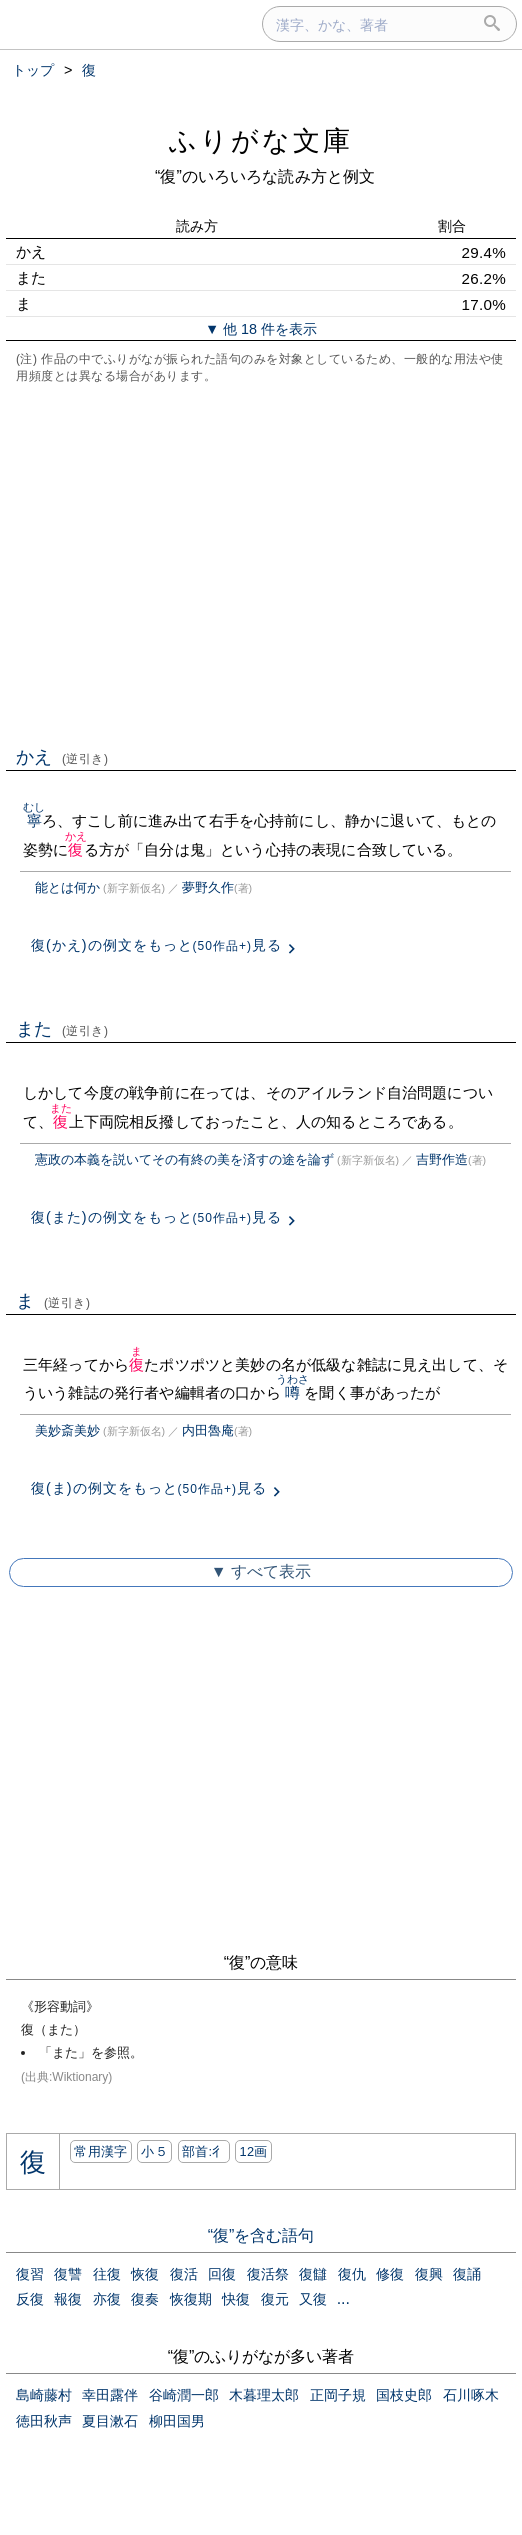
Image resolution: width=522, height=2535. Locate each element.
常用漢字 (100, 2151)
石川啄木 (471, 2395)
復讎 (313, 2274)
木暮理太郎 (264, 2395)
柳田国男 (177, 2421)
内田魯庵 (208, 1430)
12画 (253, 2151)
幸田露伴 (110, 2395)
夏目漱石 (110, 2421)
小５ (154, 2151)
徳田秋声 (44, 2421)
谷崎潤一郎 (184, 2395)
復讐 (68, 2274)
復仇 (352, 2274)
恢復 (145, 2274)
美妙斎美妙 (67, 1430)
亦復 (107, 2299)
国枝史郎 (404, 2395)
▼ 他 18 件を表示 (261, 329)
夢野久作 (208, 887)
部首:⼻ (204, 2151)
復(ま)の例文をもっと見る (149, 1488)
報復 (68, 2299)
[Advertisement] (261, 563)
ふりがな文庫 (261, 140)
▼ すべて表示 (261, 1571)
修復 (390, 2274)
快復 (236, 2299)
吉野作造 (442, 1159)
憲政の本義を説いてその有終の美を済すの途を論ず (184, 1159)
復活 (184, 2274)
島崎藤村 (44, 2395)
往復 (107, 2274)
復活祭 (268, 2274)
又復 (313, 2299)
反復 (30, 2299)
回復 (222, 2274)
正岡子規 (338, 2395)
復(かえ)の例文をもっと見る (156, 945)
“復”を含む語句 (261, 2235)
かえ (62, 757)
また (62, 1029)
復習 (30, 2274)
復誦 (467, 2274)
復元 (275, 2299)
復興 (429, 2274)
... (343, 2298)
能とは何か (67, 887)
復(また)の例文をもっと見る (156, 1217)
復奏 (145, 2299)
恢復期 (191, 2299)
